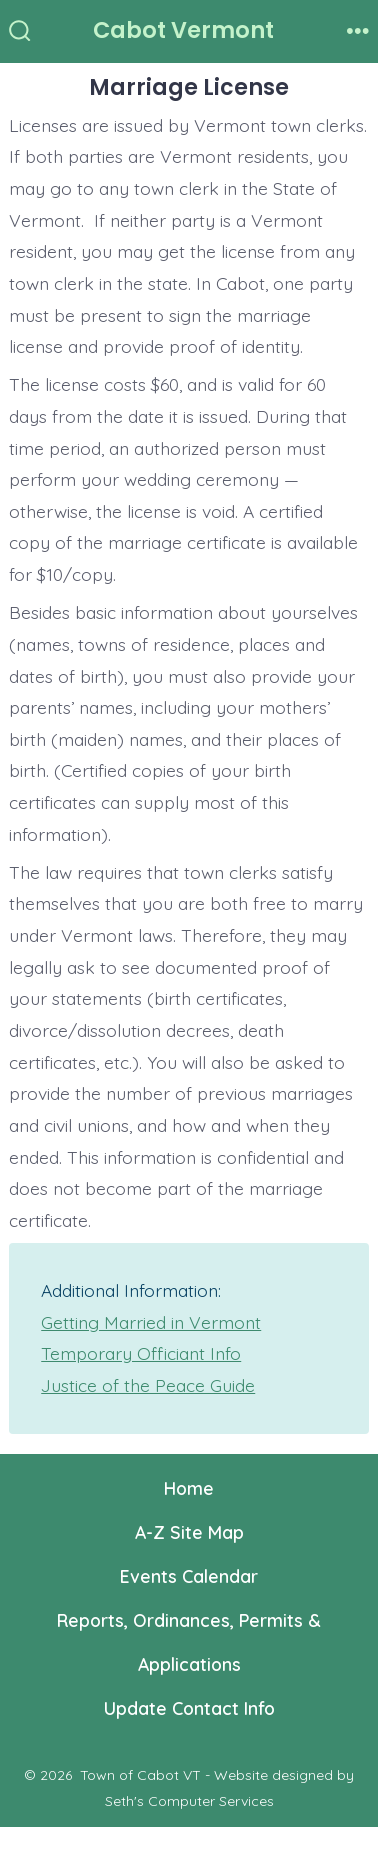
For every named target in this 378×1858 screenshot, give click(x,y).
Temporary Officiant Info (141, 1353)
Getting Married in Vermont (151, 1322)
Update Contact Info (189, 1708)
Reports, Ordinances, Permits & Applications (189, 1642)
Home (189, 1488)
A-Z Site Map (189, 1532)
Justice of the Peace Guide (148, 1385)
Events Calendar (189, 1576)
